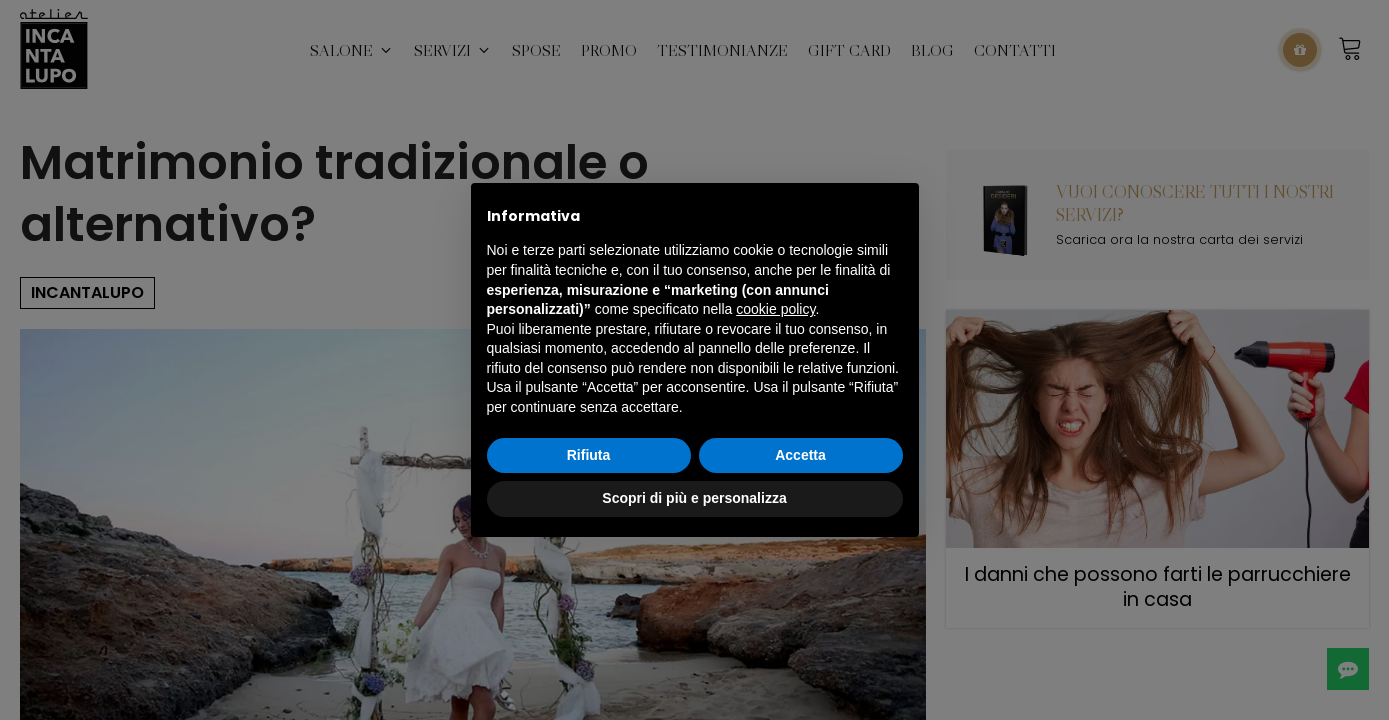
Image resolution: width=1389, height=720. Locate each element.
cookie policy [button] (775, 309)
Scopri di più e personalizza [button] (694, 498)
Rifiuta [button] (589, 455)
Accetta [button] (800, 455)
